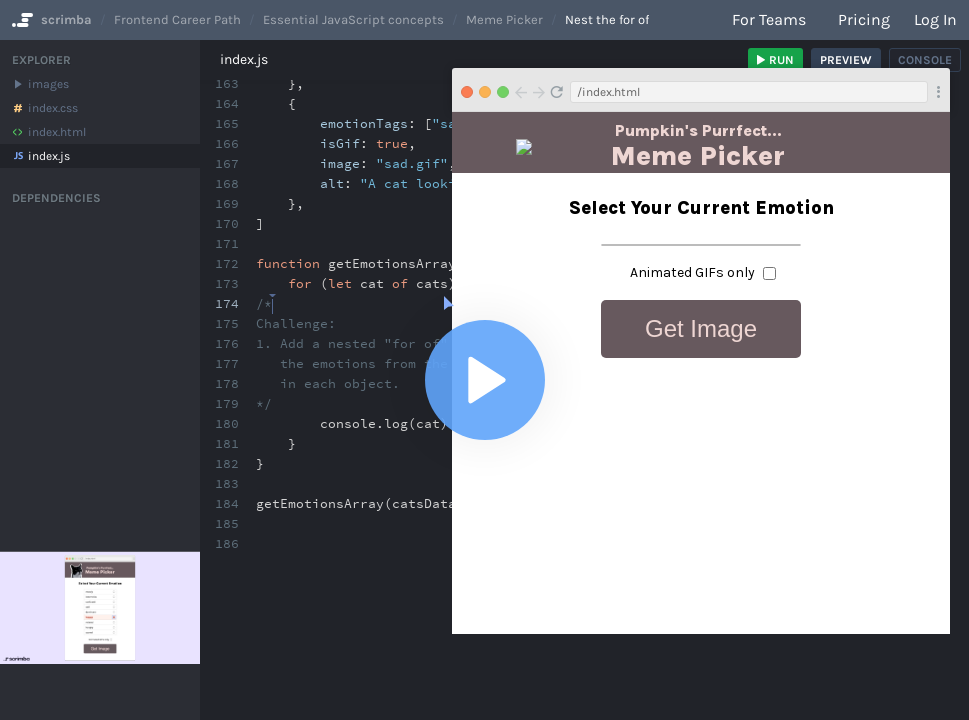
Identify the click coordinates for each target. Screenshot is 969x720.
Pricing (864, 19)
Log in (935, 19)
